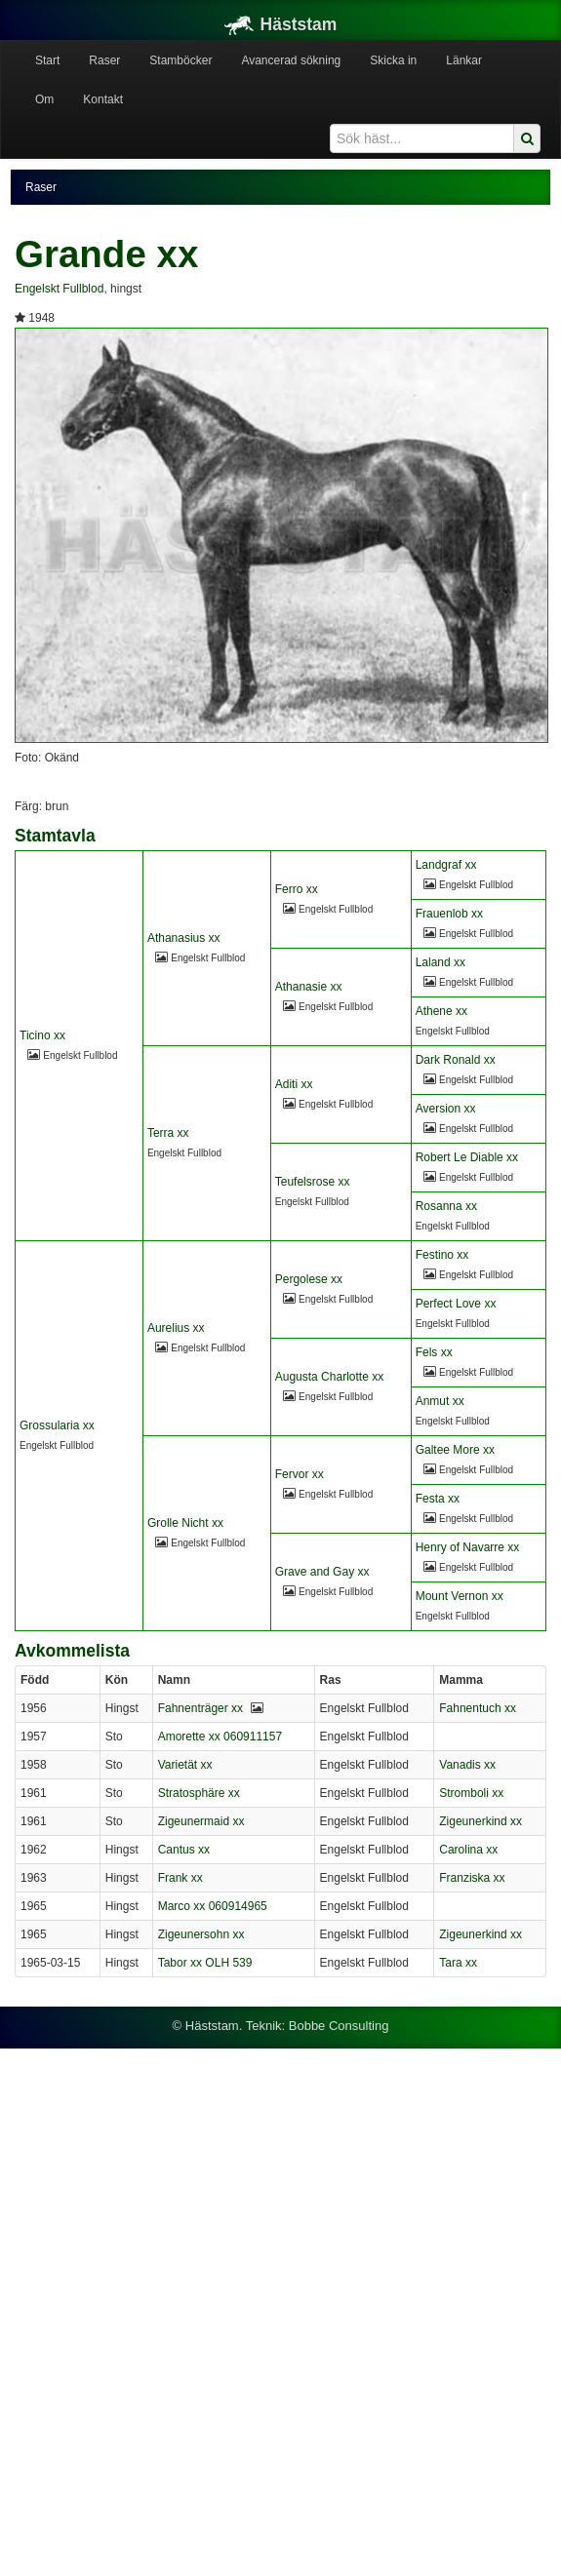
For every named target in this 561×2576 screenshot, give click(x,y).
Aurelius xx (176, 1328)
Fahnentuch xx (477, 1708)
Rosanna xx (446, 1206)
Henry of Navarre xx (468, 1547)
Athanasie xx (308, 987)
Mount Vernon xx (459, 1596)
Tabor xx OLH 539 (205, 1963)
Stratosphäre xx (199, 1793)
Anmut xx (440, 1401)
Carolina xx (468, 1849)
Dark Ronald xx (456, 1060)
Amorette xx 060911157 (220, 1736)
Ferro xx (296, 889)
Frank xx (180, 1878)
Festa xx (438, 1498)
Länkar (464, 60)
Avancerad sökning (291, 60)
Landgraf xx (446, 865)
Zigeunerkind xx (480, 1821)
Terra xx (168, 1133)
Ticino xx (42, 1035)
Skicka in (393, 60)
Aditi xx (294, 1084)
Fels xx (434, 1352)
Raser (104, 60)
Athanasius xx (183, 938)
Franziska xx (471, 1878)
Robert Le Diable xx (467, 1157)
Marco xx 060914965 (212, 1906)
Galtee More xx (455, 1450)
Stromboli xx (471, 1793)
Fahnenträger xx (200, 1708)
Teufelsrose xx (312, 1182)
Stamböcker (180, 60)
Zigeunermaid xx (201, 1821)
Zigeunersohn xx (201, 1934)
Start (47, 60)
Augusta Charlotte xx (329, 1377)
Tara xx (458, 1963)
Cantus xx (184, 1849)
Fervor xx (299, 1474)
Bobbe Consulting (339, 2025)
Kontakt (103, 99)
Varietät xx (185, 1765)
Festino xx (442, 1255)
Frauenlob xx (449, 913)
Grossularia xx (57, 1425)
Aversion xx (446, 1108)
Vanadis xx (467, 1765)
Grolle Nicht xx (185, 1523)
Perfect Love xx (456, 1303)
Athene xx (441, 1011)
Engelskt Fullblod (59, 288)
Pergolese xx (308, 1279)
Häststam (281, 24)
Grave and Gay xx (322, 1572)
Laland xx (440, 962)
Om (44, 99)
